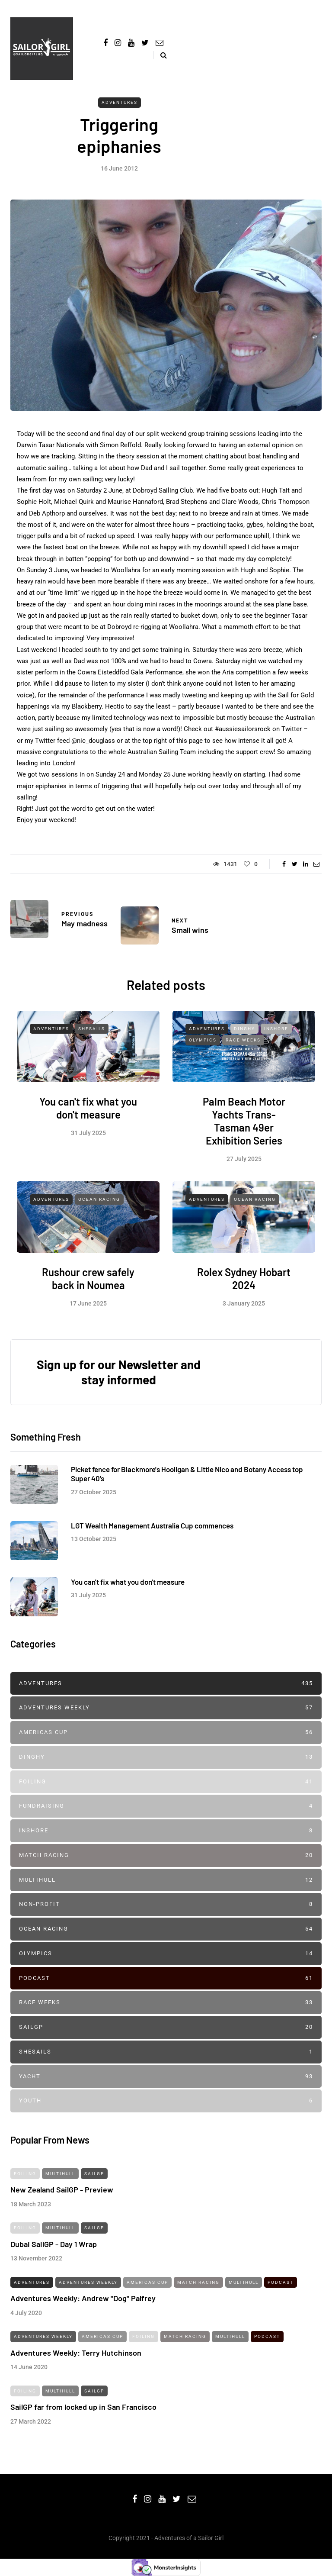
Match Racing (166, 1855)
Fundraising (166, 1806)
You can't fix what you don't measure (88, 1116)
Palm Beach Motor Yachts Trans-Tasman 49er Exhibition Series (244, 1129)
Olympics (203, 1048)
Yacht (166, 2077)
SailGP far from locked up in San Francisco (83, 2415)
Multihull (166, 1880)
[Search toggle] (160, 55)
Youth (166, 2101)
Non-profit (166, 1904)
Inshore (276, 1037)
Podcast (166, 1978)
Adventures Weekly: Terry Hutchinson (75, 2361)
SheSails (91, 1037)
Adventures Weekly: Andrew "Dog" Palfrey (83, 2307)
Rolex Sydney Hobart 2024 (243, 1287)
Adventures (119, 102)
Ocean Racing (99, 1208)
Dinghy (244, 1037)
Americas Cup (166, 1733)
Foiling (166, 1782)
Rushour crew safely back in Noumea (88, 1287)
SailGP (166, 2027)
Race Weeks (243, 1048)
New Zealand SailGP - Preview (61, 2198)
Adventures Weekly (166, 1708)
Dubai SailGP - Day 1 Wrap (53, 2252)
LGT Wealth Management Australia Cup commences (152, 1534)
